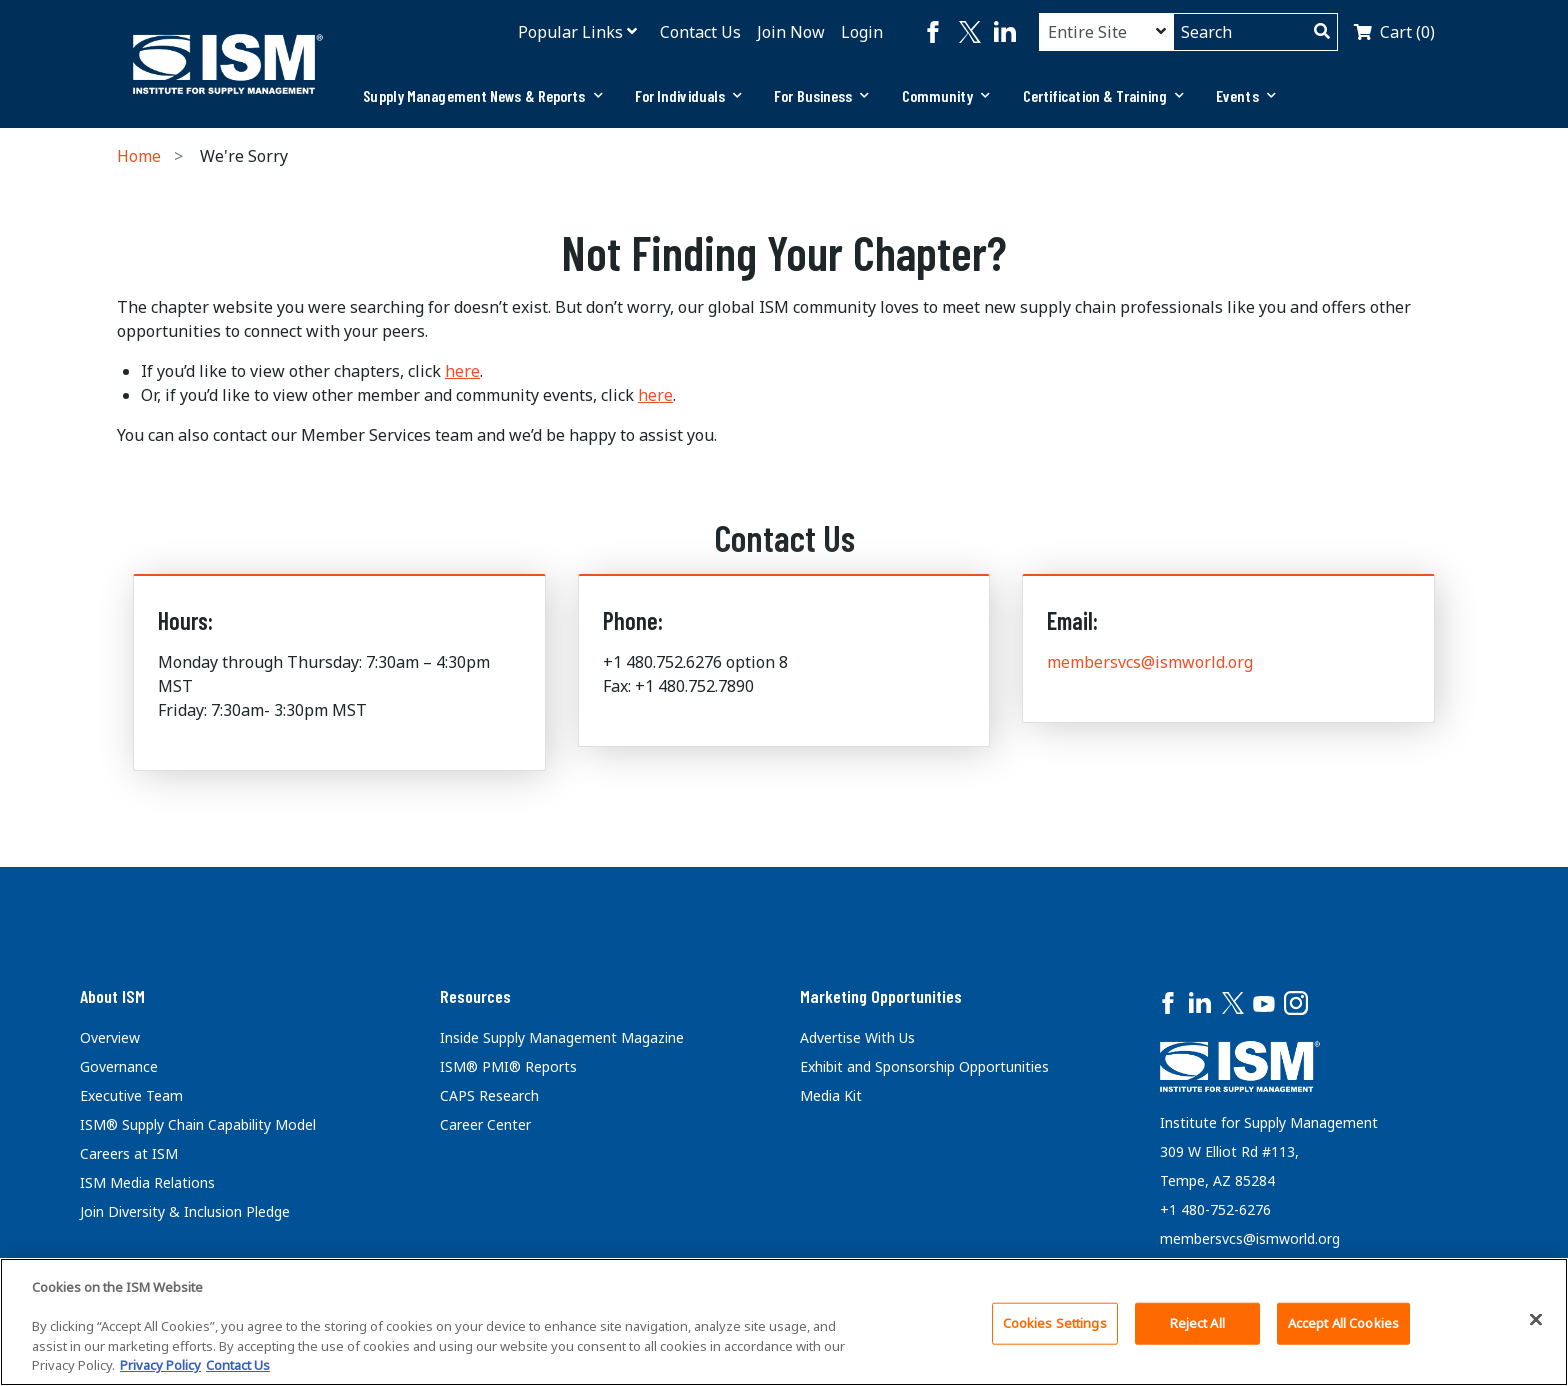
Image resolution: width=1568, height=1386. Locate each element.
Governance (119, 1066)
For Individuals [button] (689, 95)
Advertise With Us (857, 1037)
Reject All (1197, 1323)
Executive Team (131, 1095)
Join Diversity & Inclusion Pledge (185, 1211)
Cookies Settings (1055, 1323)
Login (862, 32)
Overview (110, 1037)
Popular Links (570, 32)
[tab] (482, 96)
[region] (784, 1322)
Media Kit (831, 1095)
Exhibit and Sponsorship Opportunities (924, 1066)
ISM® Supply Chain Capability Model (198, 1124)
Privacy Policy (160, 1365)
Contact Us (700, 32)
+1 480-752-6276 (1215, 1209)
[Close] (1536, 1320)
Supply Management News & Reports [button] (482, 95)
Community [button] (946, 95)
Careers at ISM (129, 1153)
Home (139, 156)
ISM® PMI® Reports (508, 1066)
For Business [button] (821, 95)
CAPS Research (489, 1095)
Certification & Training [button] (1104, 95)
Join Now (791, 32)
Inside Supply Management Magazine (562, 1037)
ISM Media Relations (147, 1182)
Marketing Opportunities (881, 996)
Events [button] (1246, 95)
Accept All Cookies (1343, 1323)
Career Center (485, 1124)
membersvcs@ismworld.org (1150, 662)
